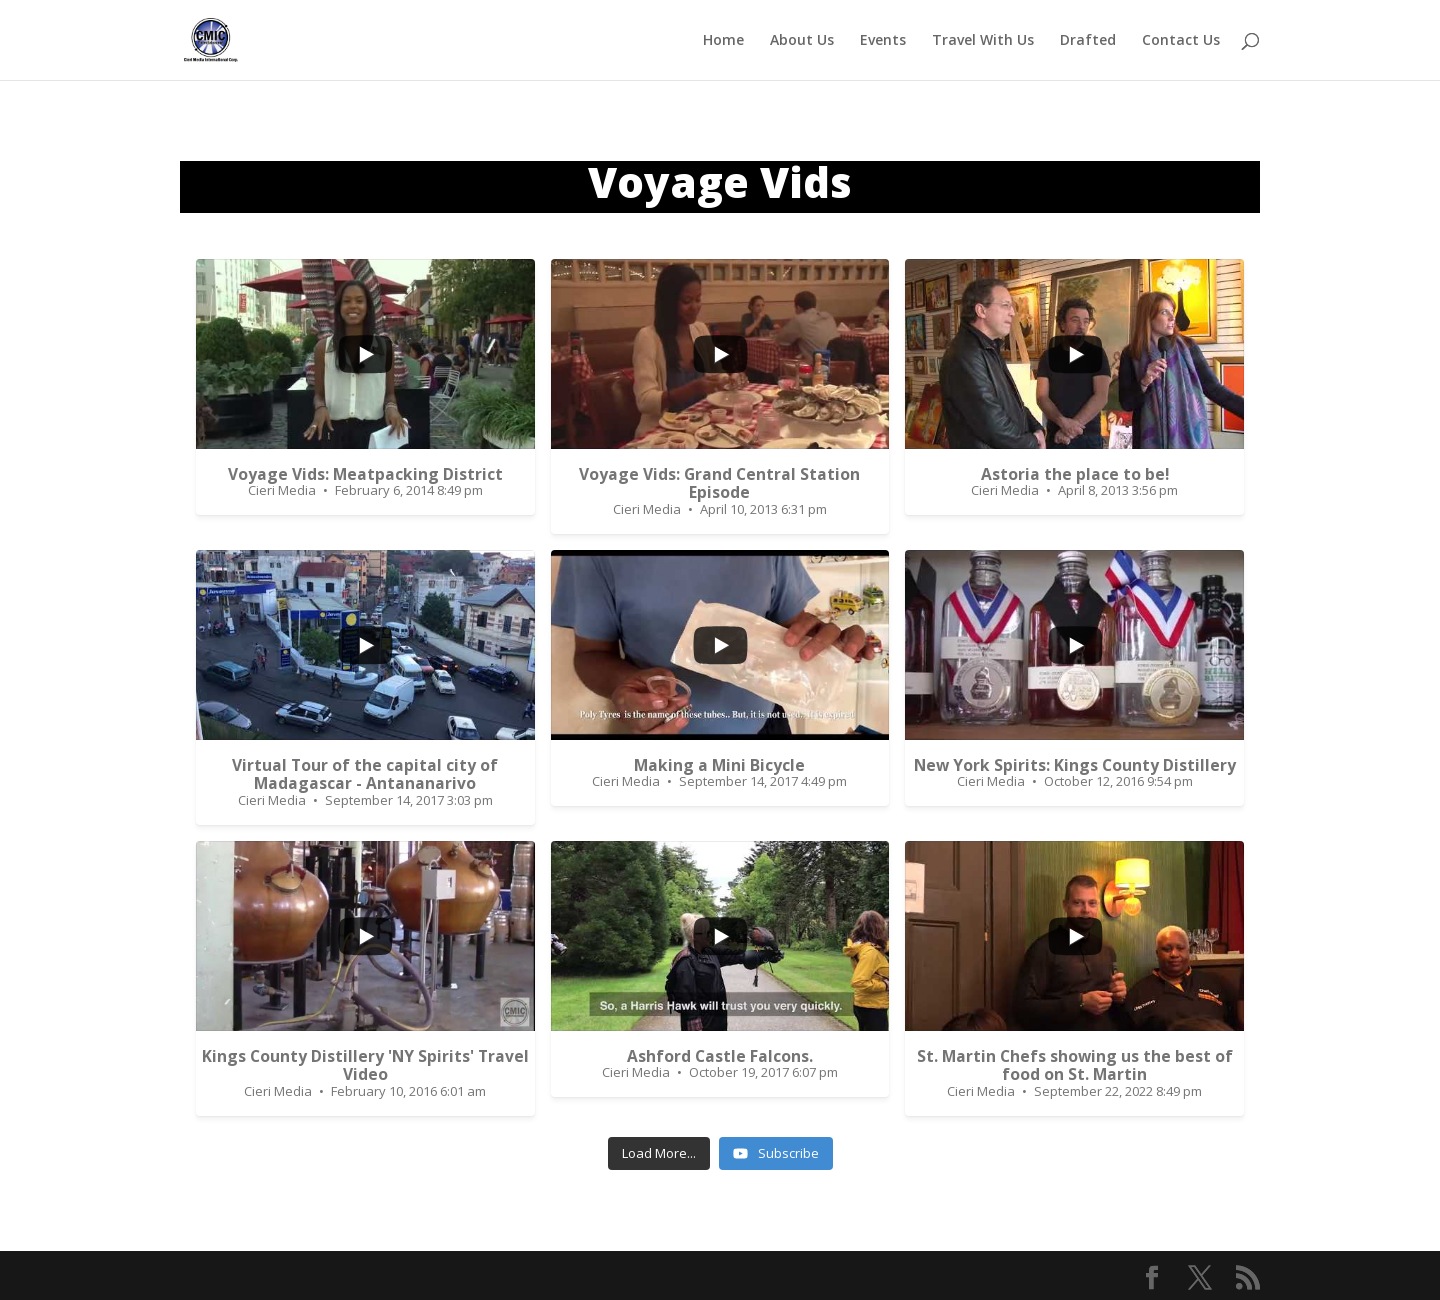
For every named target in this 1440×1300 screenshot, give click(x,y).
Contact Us (1181, 41)
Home (723, 41)
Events (883, 41)
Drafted (1088, 41)
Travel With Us (983, 41)
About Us (802, 41)
